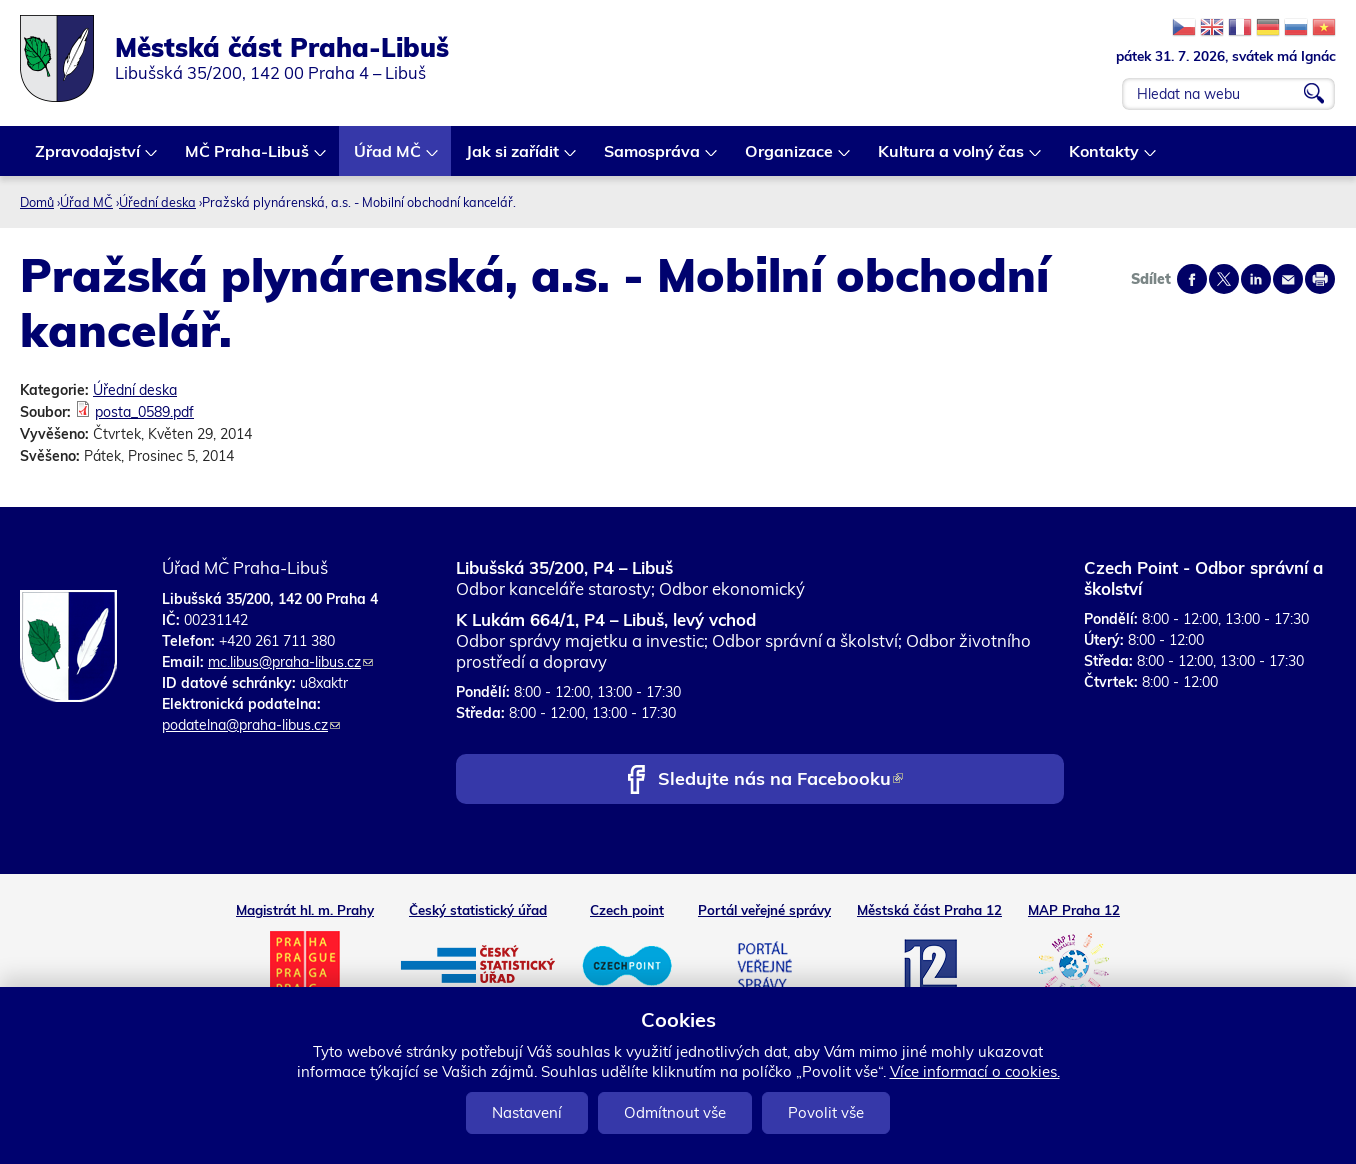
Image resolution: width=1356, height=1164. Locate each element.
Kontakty (1105, 158)
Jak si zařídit (513, 158)
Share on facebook (1192, 279)
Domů (37, 202)
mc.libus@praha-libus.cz (290, 662)
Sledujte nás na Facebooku (780, 780)
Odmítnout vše (675, 1112)
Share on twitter (1224, 279)
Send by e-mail (1288, 279)
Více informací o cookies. (975, 1071)
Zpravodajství (88, 158)
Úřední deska (157, 202)
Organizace (790, 158)
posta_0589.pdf (144, 412)
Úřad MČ (388, 158)
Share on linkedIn (1256, 279)
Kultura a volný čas (952, 158)
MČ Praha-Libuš (248, 158)
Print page (1320, 279)
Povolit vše (826, 1112)
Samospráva (653, 158)
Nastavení (527, 1112)
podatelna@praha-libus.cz (251, 725)
